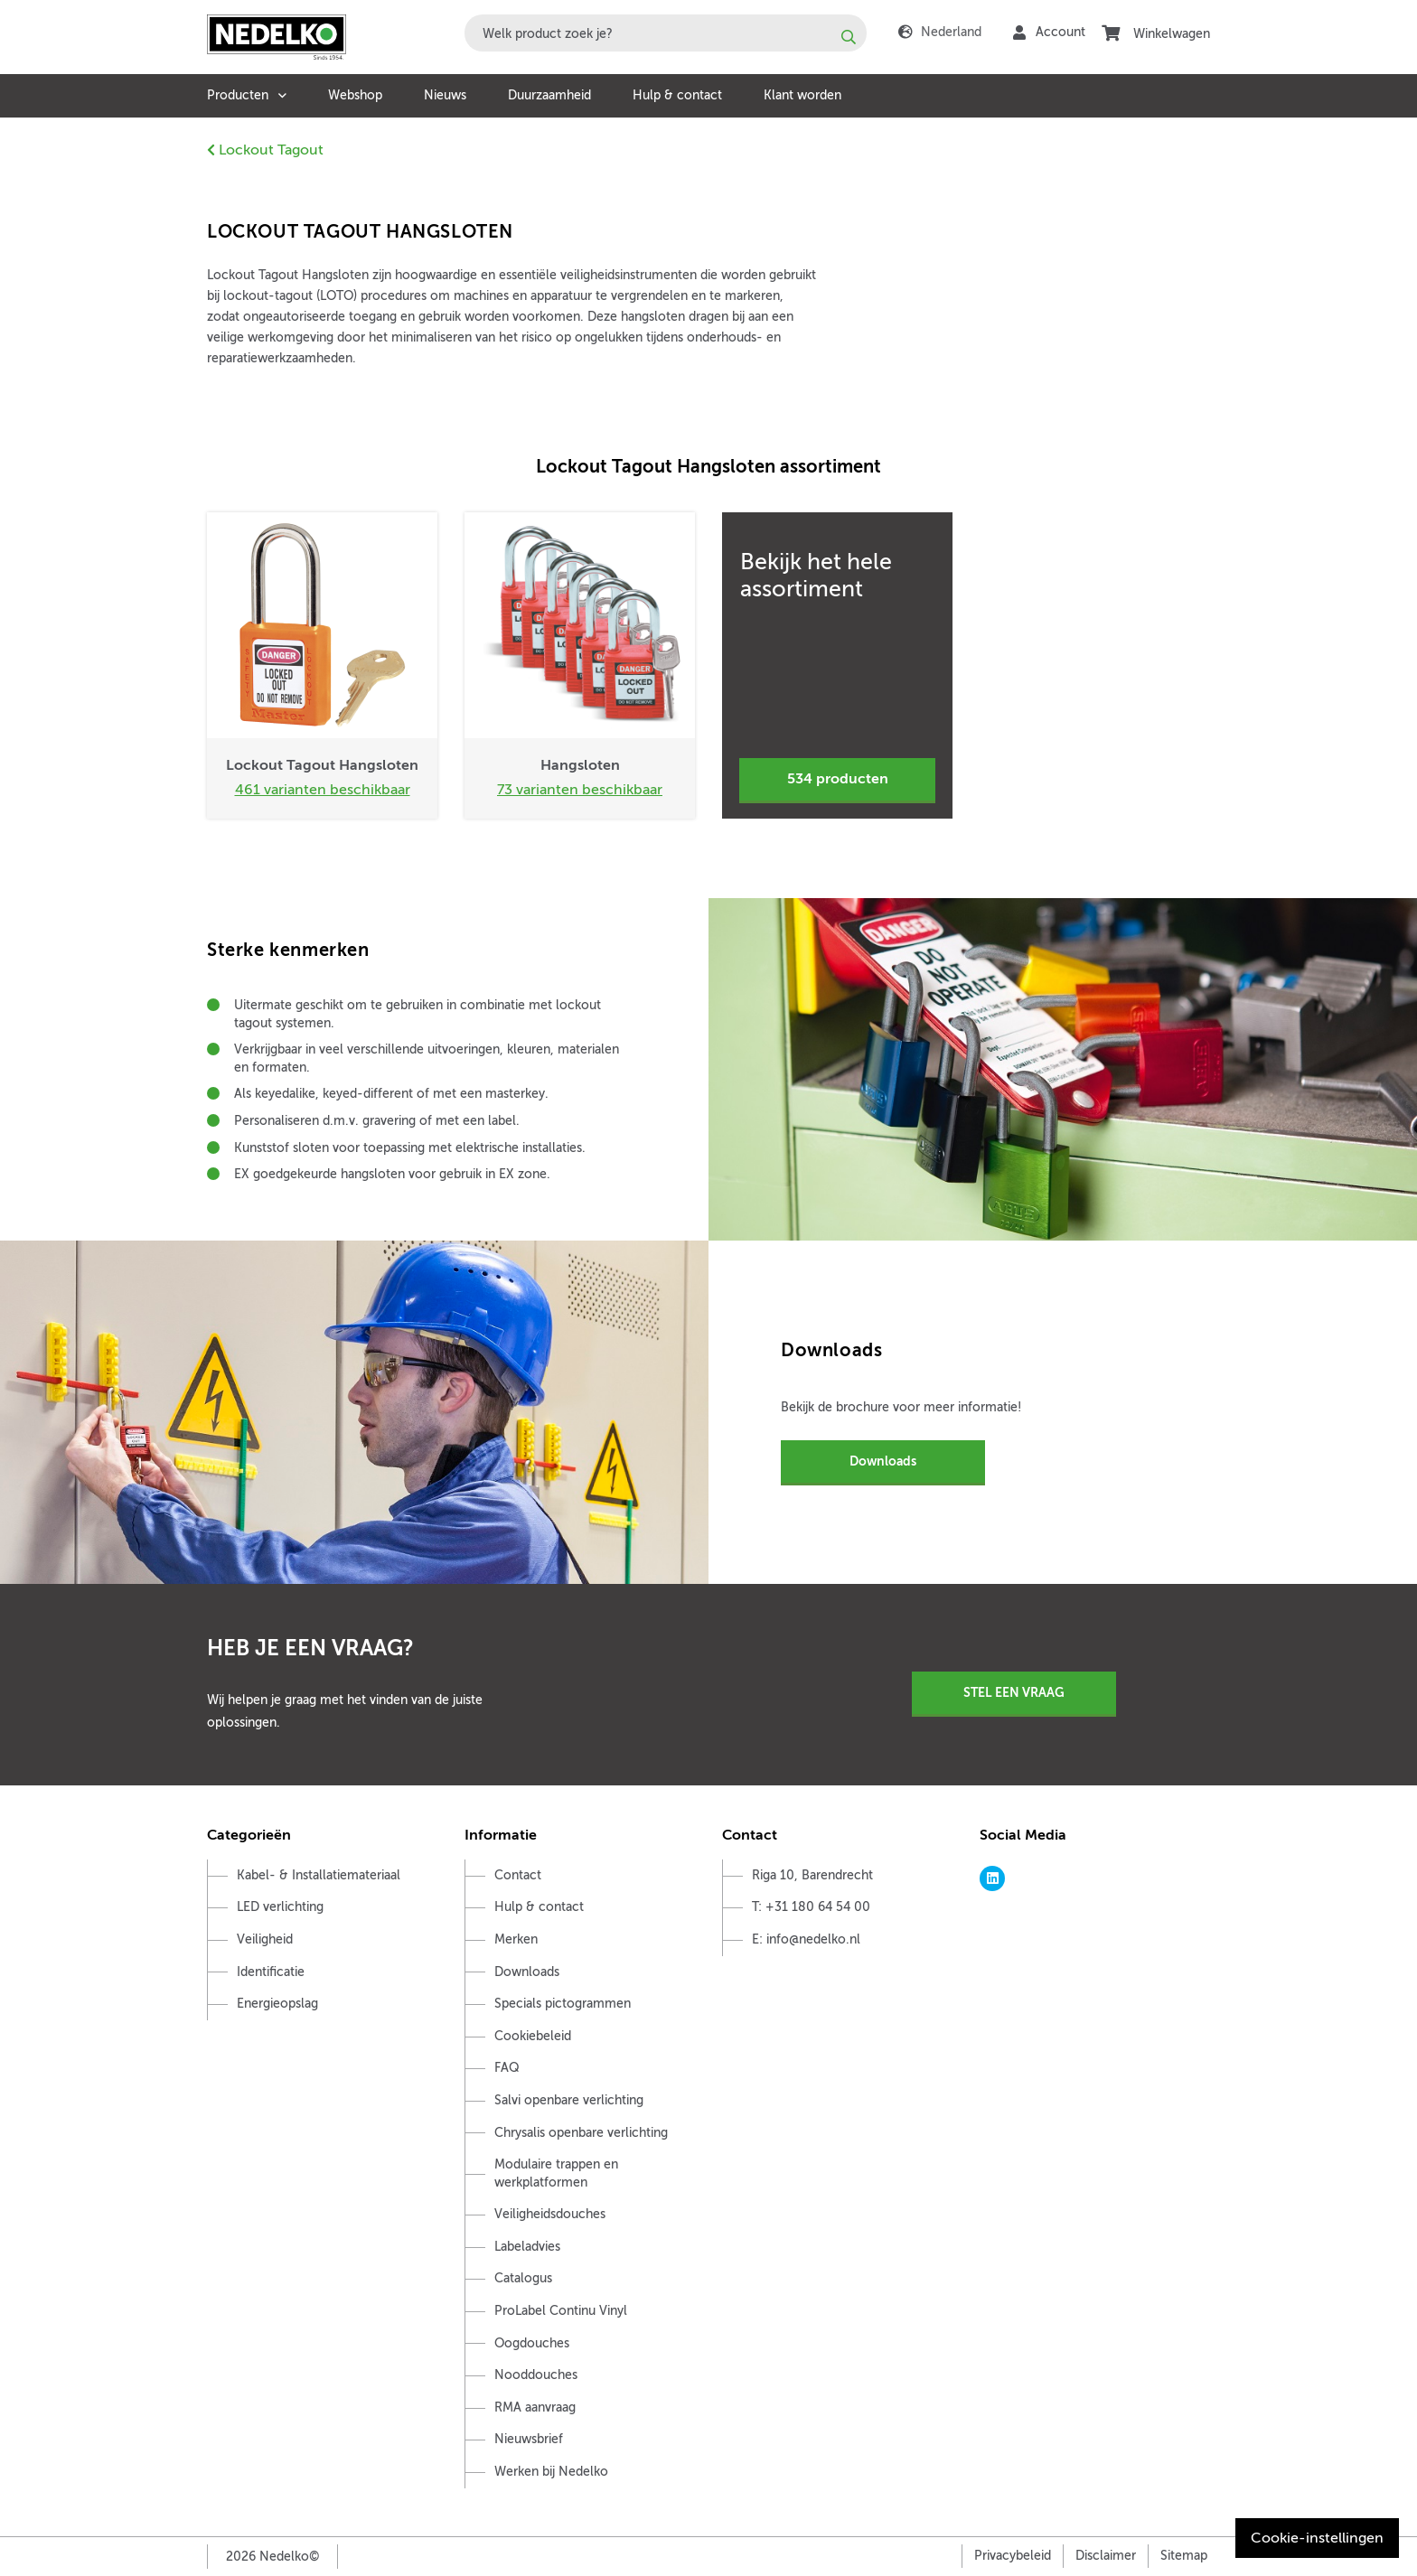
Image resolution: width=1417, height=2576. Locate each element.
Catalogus (523, 2278)
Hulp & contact (677, 95)
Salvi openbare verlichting (568, 2100)
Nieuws (445, 95)
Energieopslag (277, 2003)
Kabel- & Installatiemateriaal (318, 1875)
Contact (517, 1875)
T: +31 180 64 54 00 (811, 1907)
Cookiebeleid (532, 2036)
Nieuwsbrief (528, 2439)
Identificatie (271, 1972)
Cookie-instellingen (1317, 2538)
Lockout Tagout (265, 150)
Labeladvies (527, 2246)
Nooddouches (535, 2375)
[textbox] (666, 33)
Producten (237, 95)
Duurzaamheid (549, 95)
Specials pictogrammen (562, 2003)
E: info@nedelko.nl (806, 1939)
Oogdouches (531, 2343)
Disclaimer (1105, 2555)
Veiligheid (265, 1939)
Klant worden (802, 95)
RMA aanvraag (535, 2407)
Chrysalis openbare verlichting (581, 2133)
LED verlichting (280, 1907)
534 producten (837, 779)
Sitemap (1183, 2555)
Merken (516, 1939)
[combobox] (666, 33)
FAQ (507, 2068)
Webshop (355, 95)
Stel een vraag (1014, 1692)
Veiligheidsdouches (549, 2214)
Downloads (882, 1461)
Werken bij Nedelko (551, 2471)
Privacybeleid (1012, 2555)
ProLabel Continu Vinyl (560, 2311)
